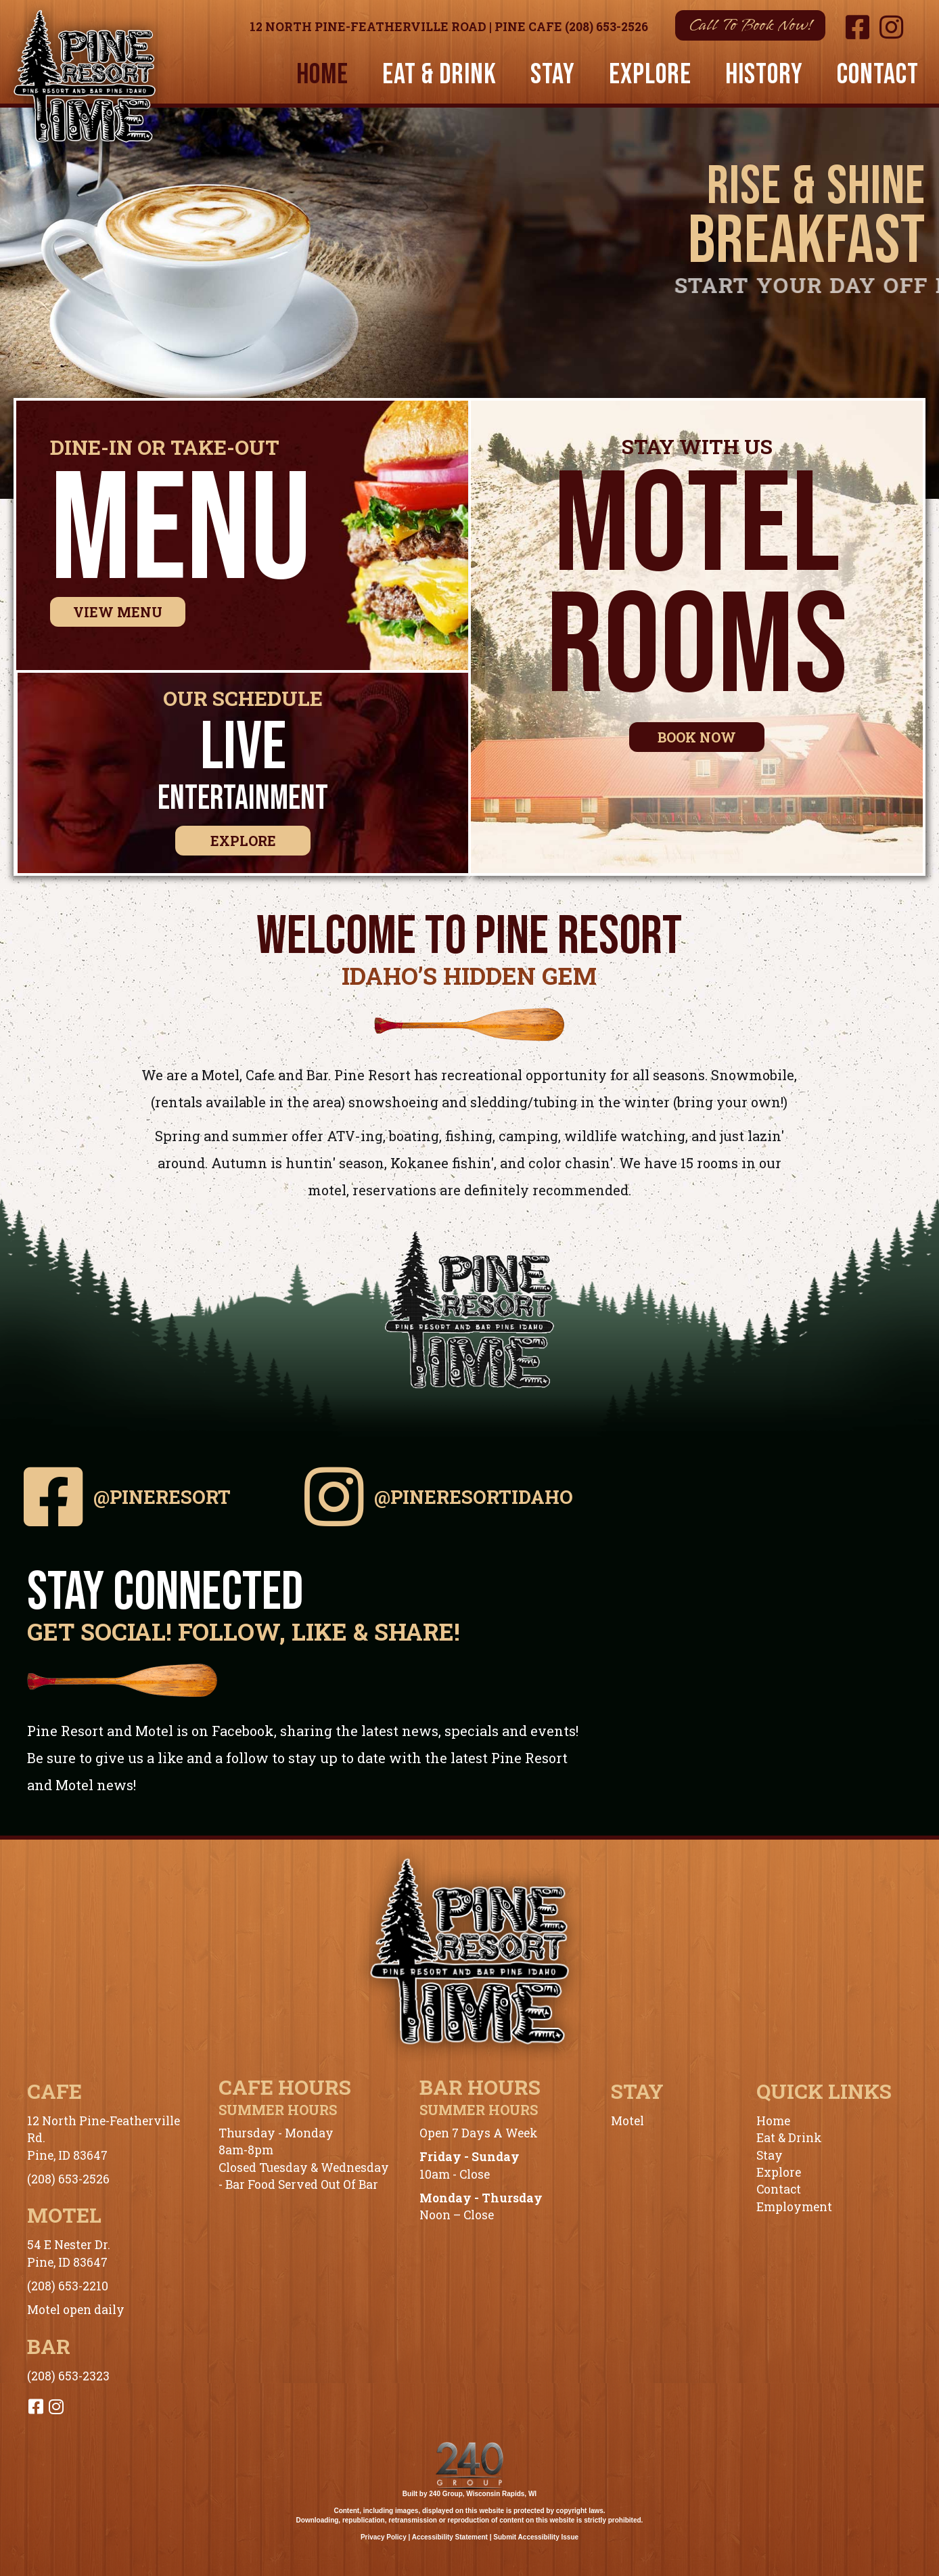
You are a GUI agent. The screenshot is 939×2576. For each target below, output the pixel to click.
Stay (769, 2155)
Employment (794, 2207)
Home (773, 2121)
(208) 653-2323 (68, 2376)
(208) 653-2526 (68, 2179)
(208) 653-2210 (67, 2286)
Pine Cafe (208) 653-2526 (571, 27)
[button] (750, 25)
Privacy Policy (384, 2537)
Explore (778, 2172)
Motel (627, 2121)
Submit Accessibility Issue (535, 2537)
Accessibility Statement (450, 2537)
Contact (778, 2189)
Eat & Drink (789, 2138)
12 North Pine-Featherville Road (368, 27)
